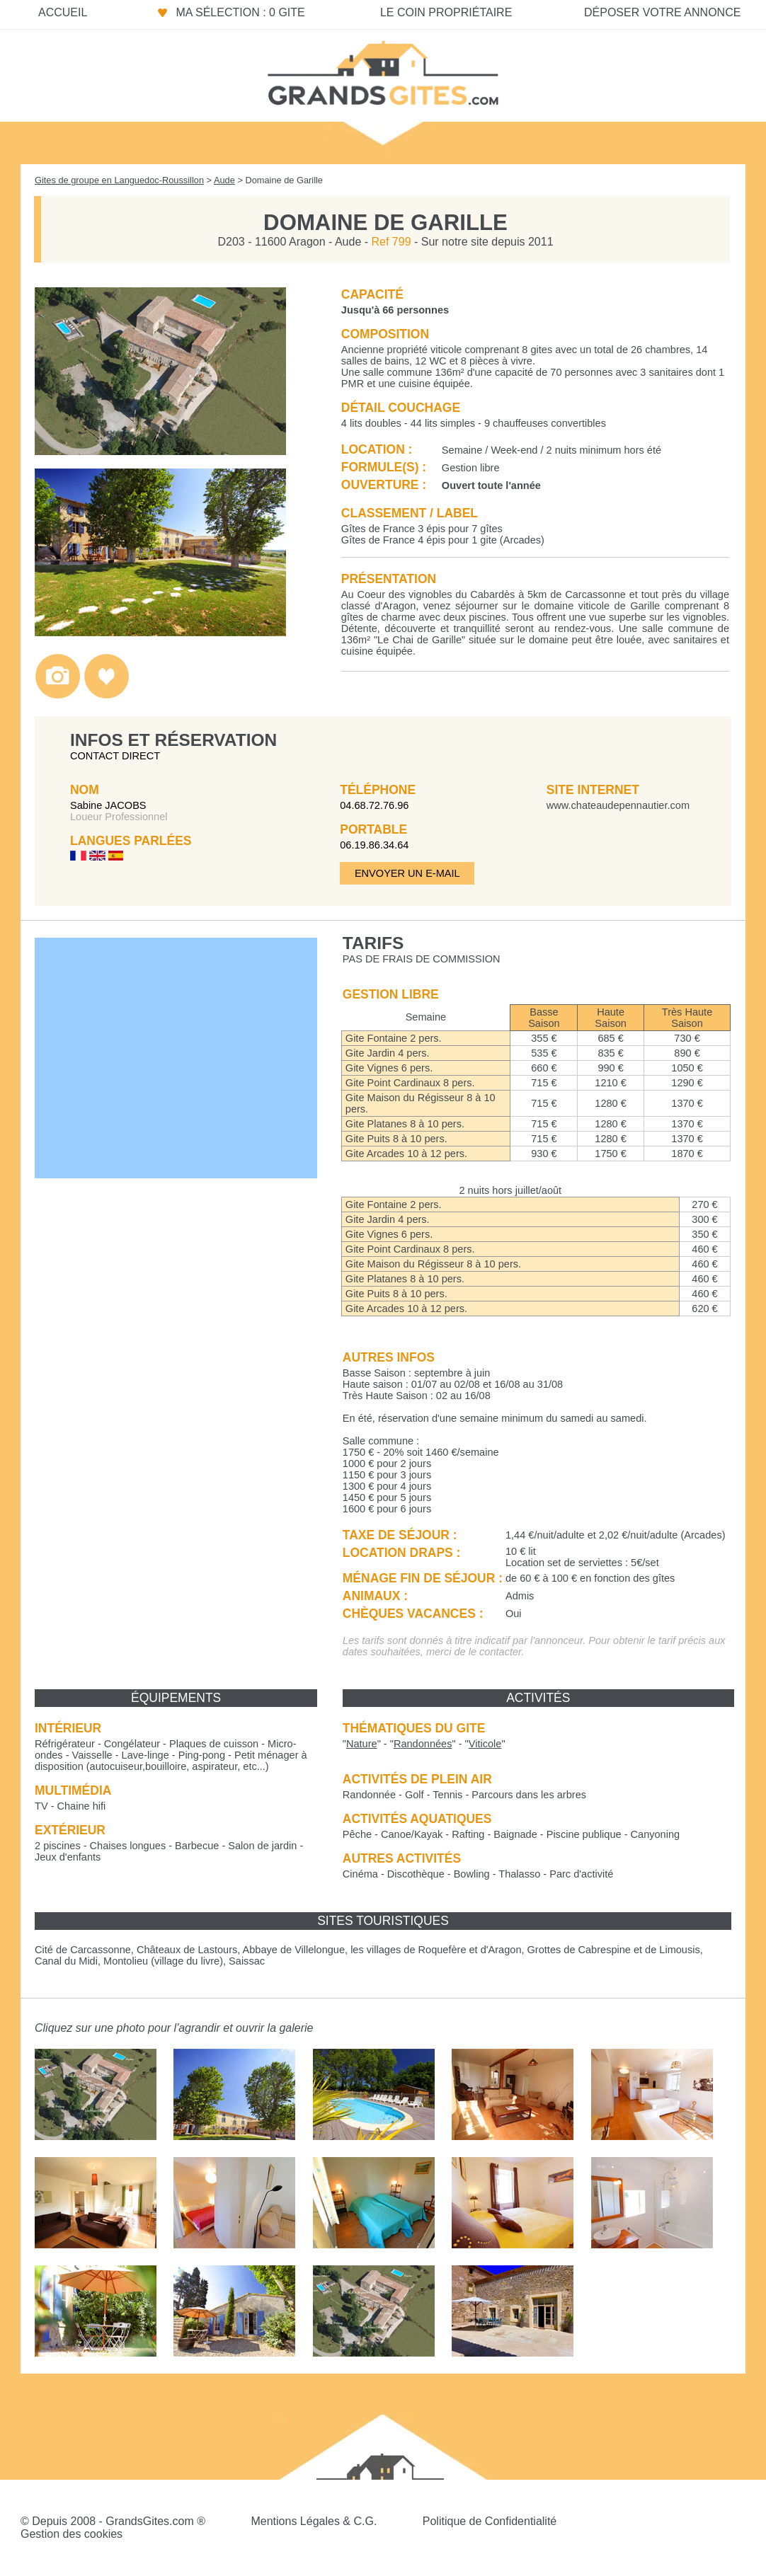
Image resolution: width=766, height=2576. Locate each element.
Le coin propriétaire (446, 12)
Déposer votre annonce (662, 12)
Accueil (62, 12)
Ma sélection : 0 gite (240, 12)
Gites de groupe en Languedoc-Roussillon (119, 180)
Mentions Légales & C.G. (314, 2521)
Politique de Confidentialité (489, 2521)
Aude (224, 180)
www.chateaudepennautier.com (618, 805)
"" (362, 1743)
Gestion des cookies (71, 2534)
